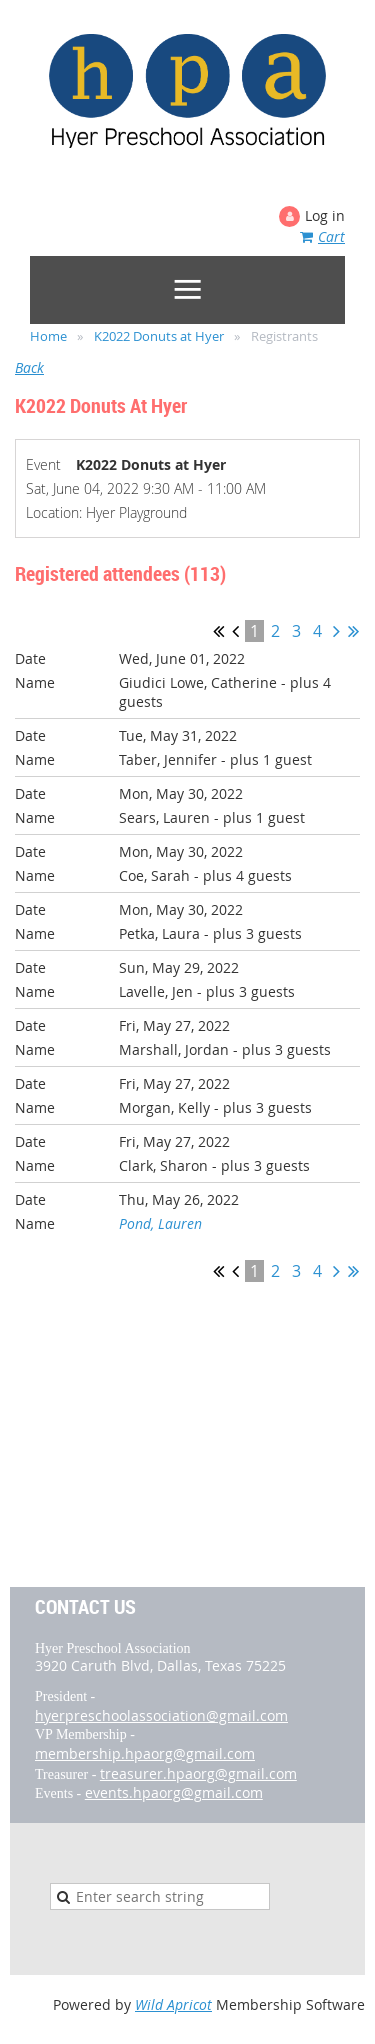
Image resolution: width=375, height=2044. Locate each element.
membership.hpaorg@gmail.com (145, 1753)
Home (48, 336)
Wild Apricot (173, 2004)
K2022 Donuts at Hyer (159, 336)
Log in (325, 215)
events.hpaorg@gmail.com (174, 1792)
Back (29, 367)
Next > (336, 631)
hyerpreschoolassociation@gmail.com (161, 1715)
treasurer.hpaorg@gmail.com (198, 1773)
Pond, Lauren (160, 1223)
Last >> (353, 631)
